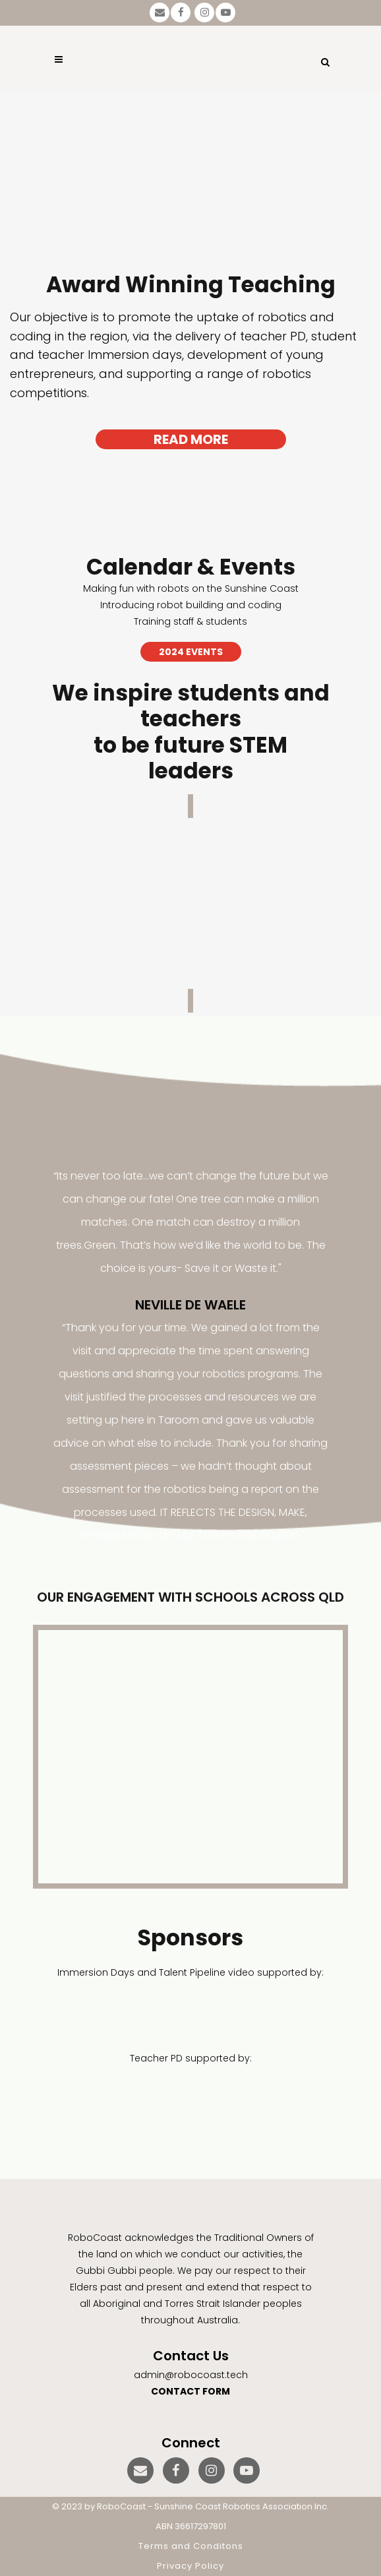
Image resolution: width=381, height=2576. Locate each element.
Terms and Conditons (190, 2546)
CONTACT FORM (190, 2391)
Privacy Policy (190, 2566)
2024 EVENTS (191, 651)
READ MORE (191, 439)
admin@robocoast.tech (191, 2374)
